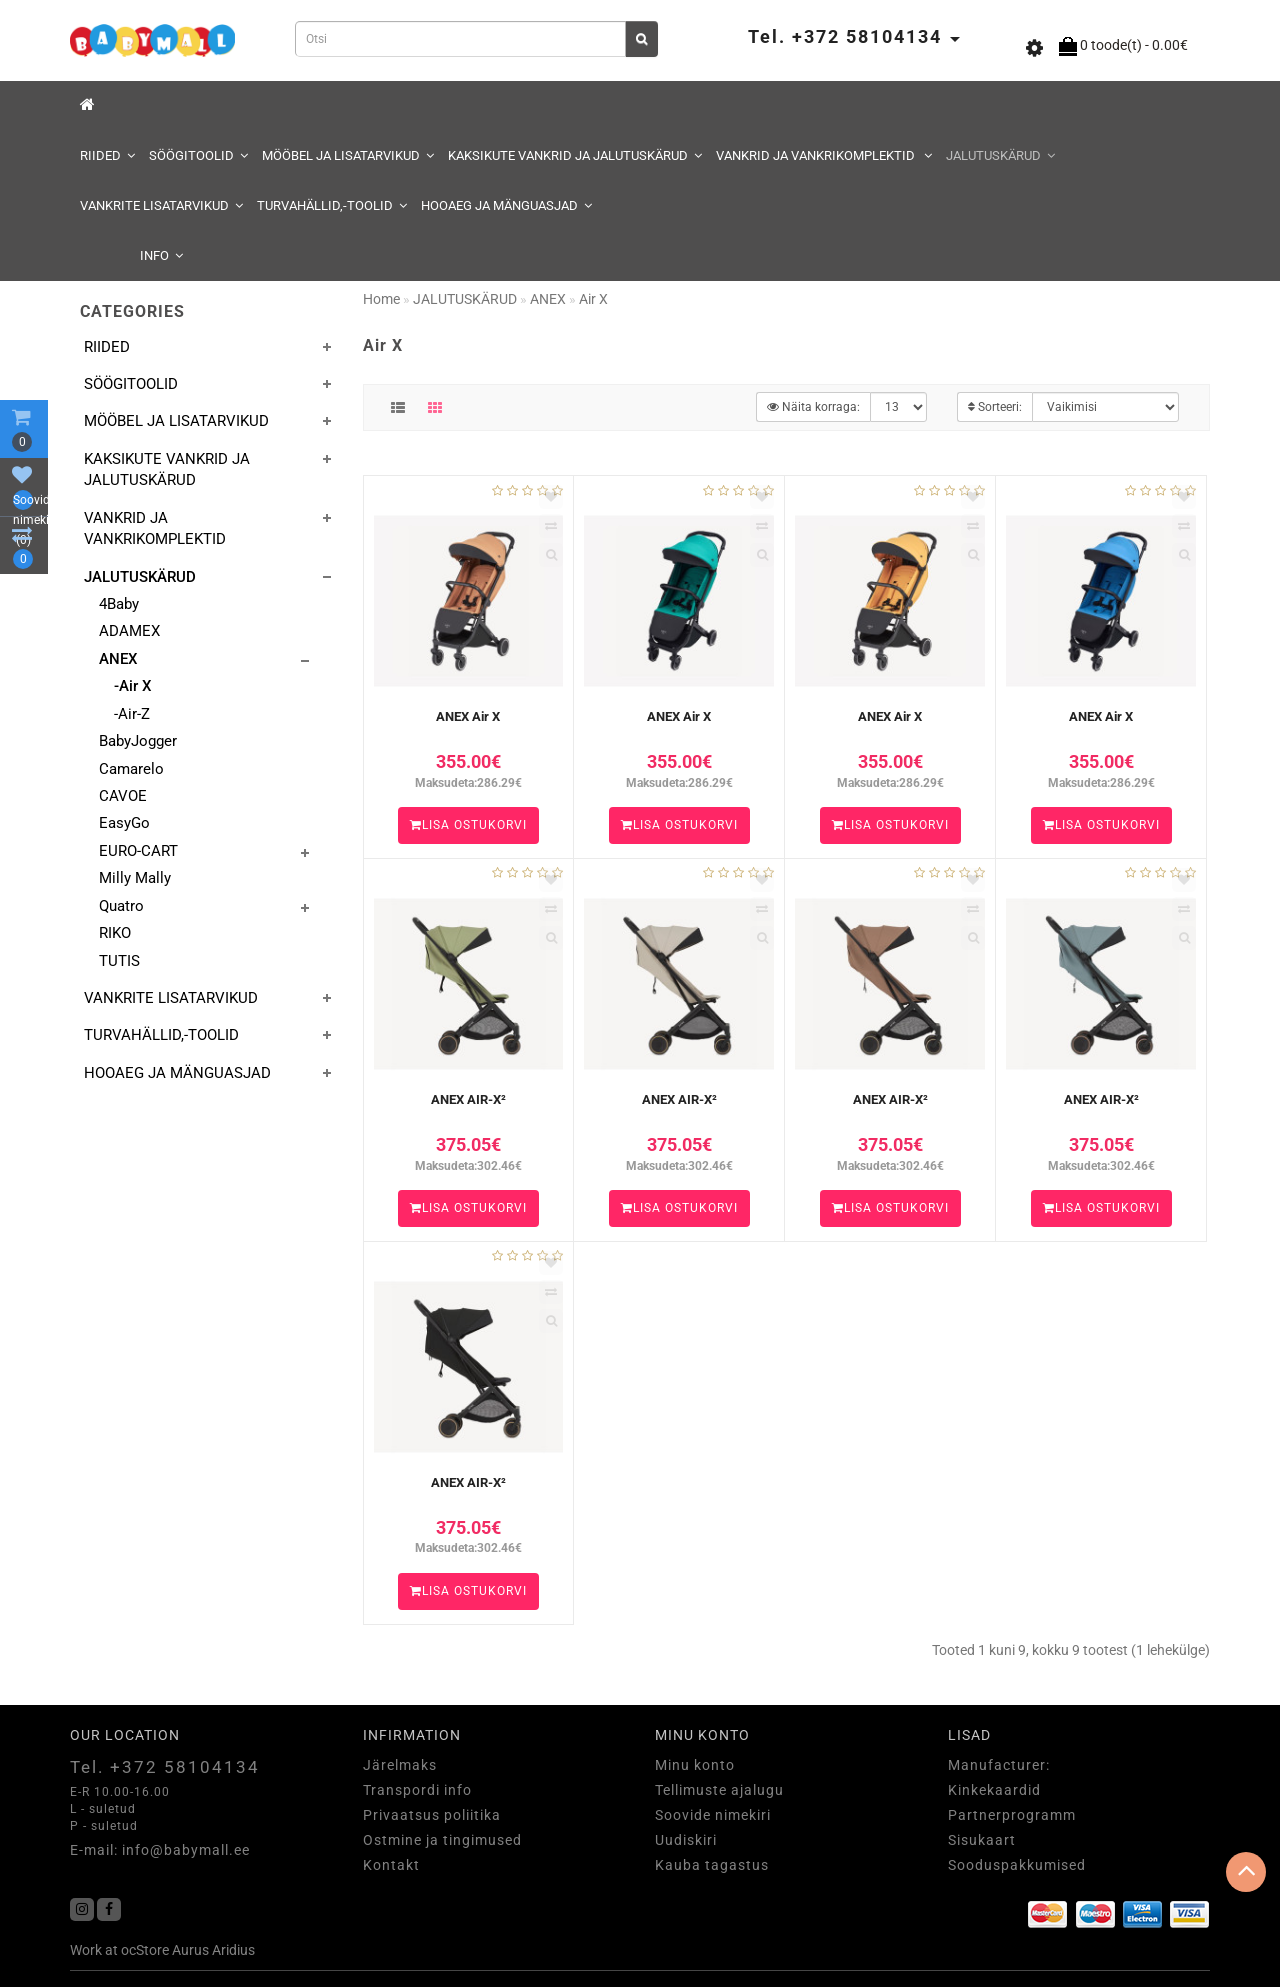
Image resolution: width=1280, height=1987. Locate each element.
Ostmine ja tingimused (442, 1840)
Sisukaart (982, 1840)
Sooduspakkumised (1017, 1865)
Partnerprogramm (1012, 1815)
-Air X (132, 686)
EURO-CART (138, 851)
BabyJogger (138, 741)
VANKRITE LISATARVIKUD (161, 205)
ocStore (145, 1950)
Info (161, 255)
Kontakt (391, 1865)
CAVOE (123, 796)
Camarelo (131, 769)
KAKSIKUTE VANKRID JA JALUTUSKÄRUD (575, 155)
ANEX (118, 659)
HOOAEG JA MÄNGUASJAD (506, 205)
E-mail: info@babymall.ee (160, 1850)
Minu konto (695, 1765)
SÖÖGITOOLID (198, 155)
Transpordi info (417, 1790)
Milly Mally (135, 878)
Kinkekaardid (994, 1790)
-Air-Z (132, 714)
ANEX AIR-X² (468, 1099)
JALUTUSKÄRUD (1000, 155)
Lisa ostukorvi (468, 825)
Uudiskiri (686, 1840)
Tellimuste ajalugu (719, 1790)
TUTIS (119, 961)
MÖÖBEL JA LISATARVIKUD (348, 155)
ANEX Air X (468, 716)
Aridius (233, 1950)
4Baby (119, 604)
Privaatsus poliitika (432, 1815)
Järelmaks (400, 1765)
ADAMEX (129, 631)
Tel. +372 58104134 (165, 1767)
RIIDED (107, 155)
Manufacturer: (999, 1765)
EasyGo (124, 823)
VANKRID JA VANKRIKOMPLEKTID (824, 155)
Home (381, 299)
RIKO (115, 933)
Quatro (121, 906)
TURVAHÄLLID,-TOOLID (332, 205)
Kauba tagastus (712, 1865)
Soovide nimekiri (713, 1815)
